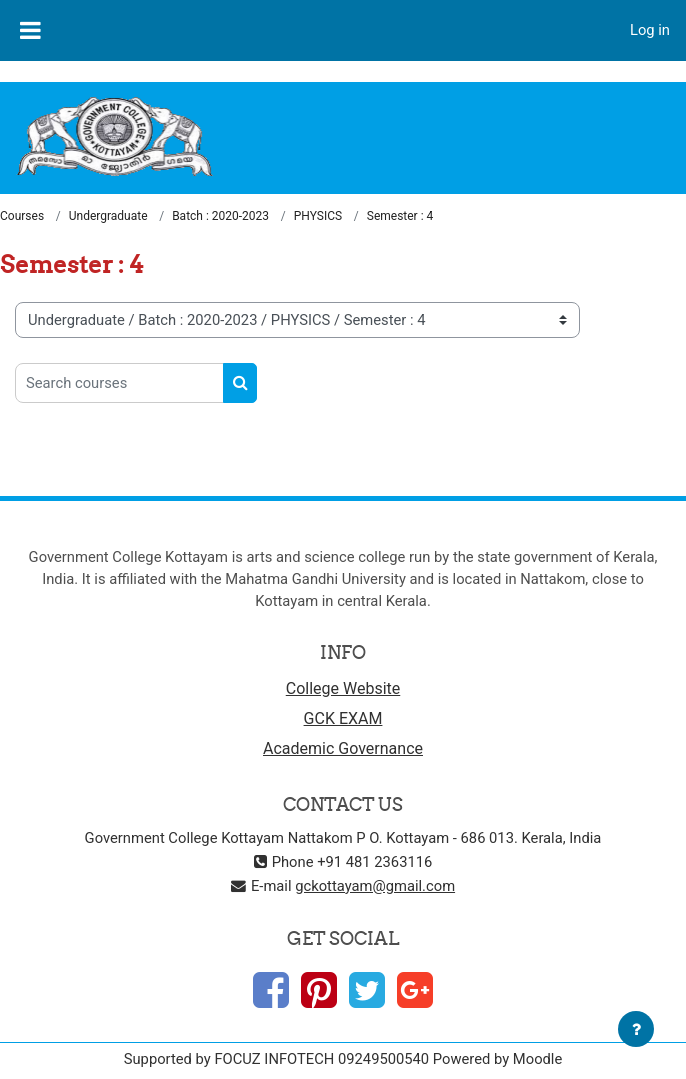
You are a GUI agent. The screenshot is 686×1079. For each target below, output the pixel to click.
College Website (343, 688)
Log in (650, 30)
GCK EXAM (343, 718)
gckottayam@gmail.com (375, 886)
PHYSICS (318, 216)
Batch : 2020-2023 (220, 216)
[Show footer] (636, 1029)
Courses (22, 216)
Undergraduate (108, 216)
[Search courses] (119, 383)
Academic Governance (343, 748)
